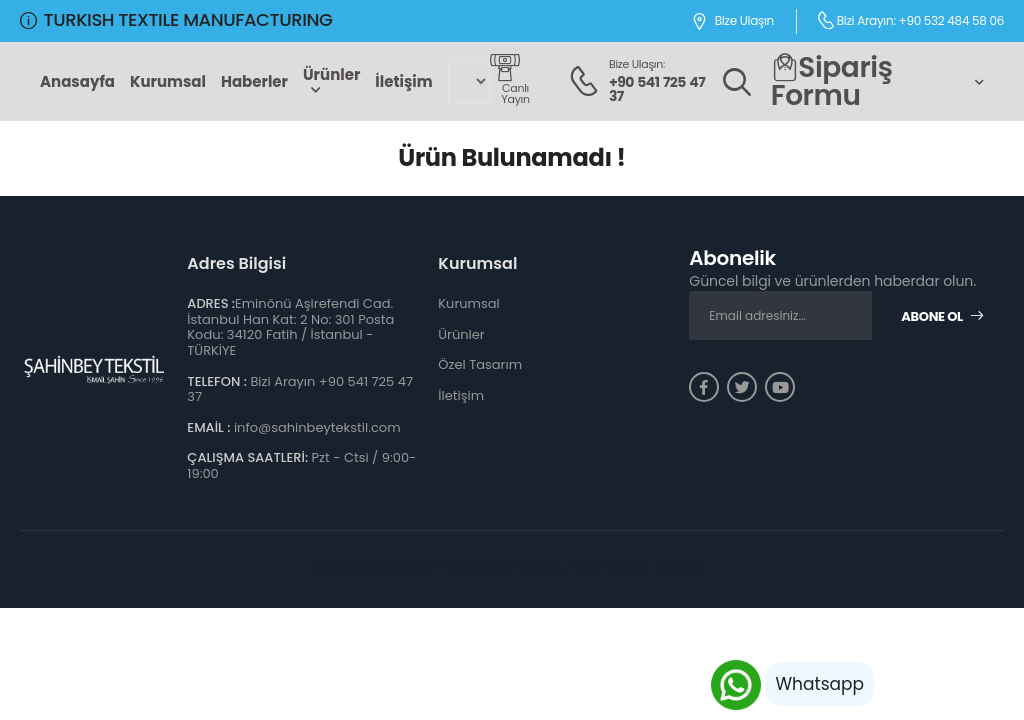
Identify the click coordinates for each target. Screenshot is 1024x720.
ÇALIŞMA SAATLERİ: (247, 457)
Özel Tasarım (480, 364)
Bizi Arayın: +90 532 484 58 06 (910, 20)
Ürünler (331, 74)
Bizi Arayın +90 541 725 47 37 (300, 389)
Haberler (254, 81)
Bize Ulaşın (732, 21)
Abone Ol (942, 316)
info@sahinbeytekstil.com (317, 427)
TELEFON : (217, 381)
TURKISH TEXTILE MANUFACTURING (176, 19)
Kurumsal (168, 81)
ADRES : (211, 303)
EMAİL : (208, 427)
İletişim (403, 81)
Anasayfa (77, 81)
